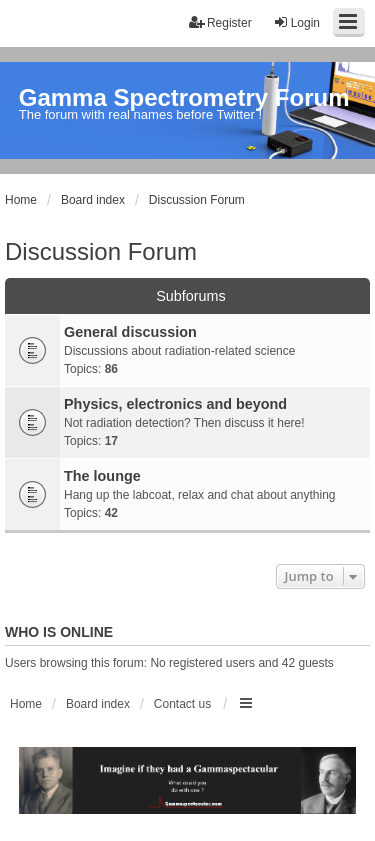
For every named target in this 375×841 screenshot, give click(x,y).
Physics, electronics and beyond (175, 404)
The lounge (102, 476)
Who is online (59, 632)
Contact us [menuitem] (182, 704)
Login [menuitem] (296, 22)
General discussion (130, 332)
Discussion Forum (101, 251)
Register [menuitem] (220, 22)
